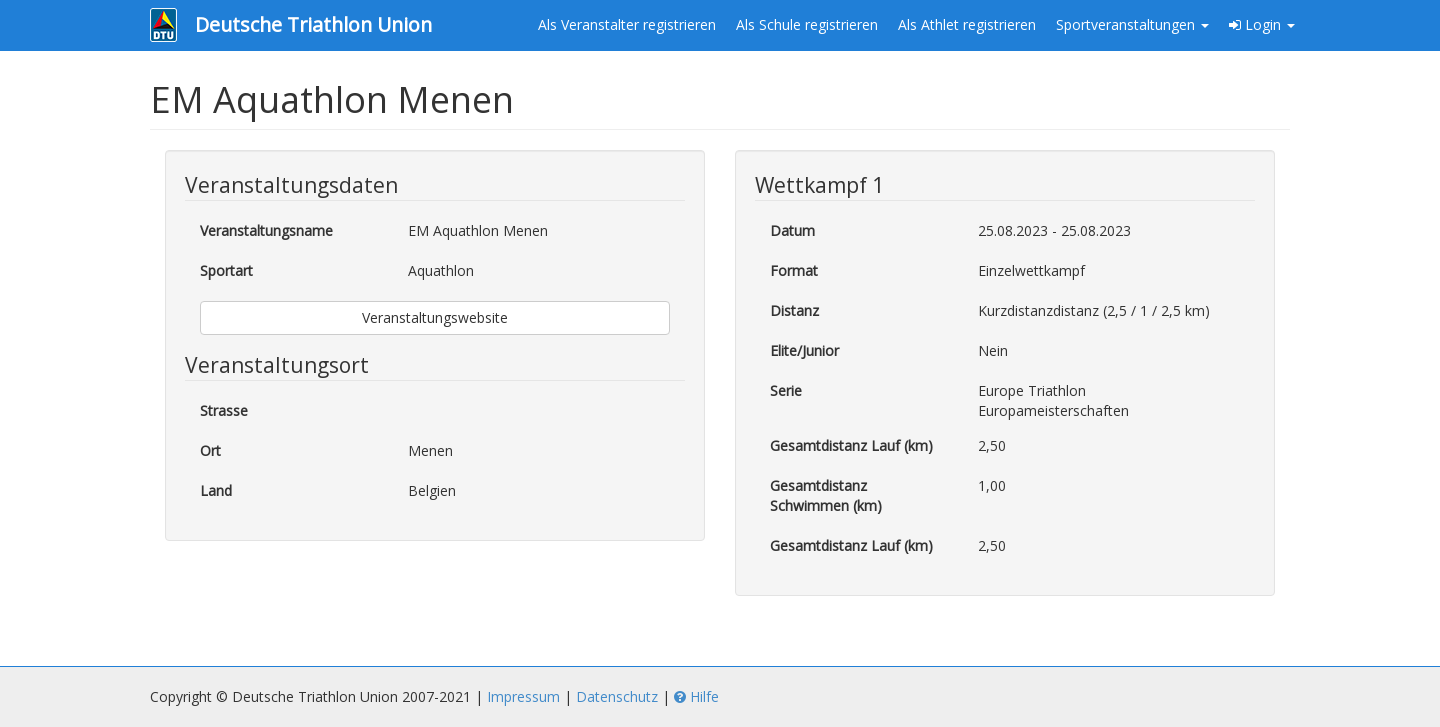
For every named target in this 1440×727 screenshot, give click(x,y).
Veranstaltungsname (266, 230)
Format (794, 270)
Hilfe (696, 696)
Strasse (224, 410)
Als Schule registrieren (807, 24)
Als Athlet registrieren (967, 24)
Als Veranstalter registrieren (627, 24)
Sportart (226, 270)
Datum (792, 230)
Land (216, 490)
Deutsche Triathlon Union (313, 24)
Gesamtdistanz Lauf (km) (851, 445)
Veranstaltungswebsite (435, 317)
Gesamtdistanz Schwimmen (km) (826, 495)
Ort (210, 450)
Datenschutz (617, 696)
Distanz (794, 310)
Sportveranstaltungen (1132, 24)
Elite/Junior (804, 350)
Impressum (523, 696)
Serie (786, 390)
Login (1262, 24)
